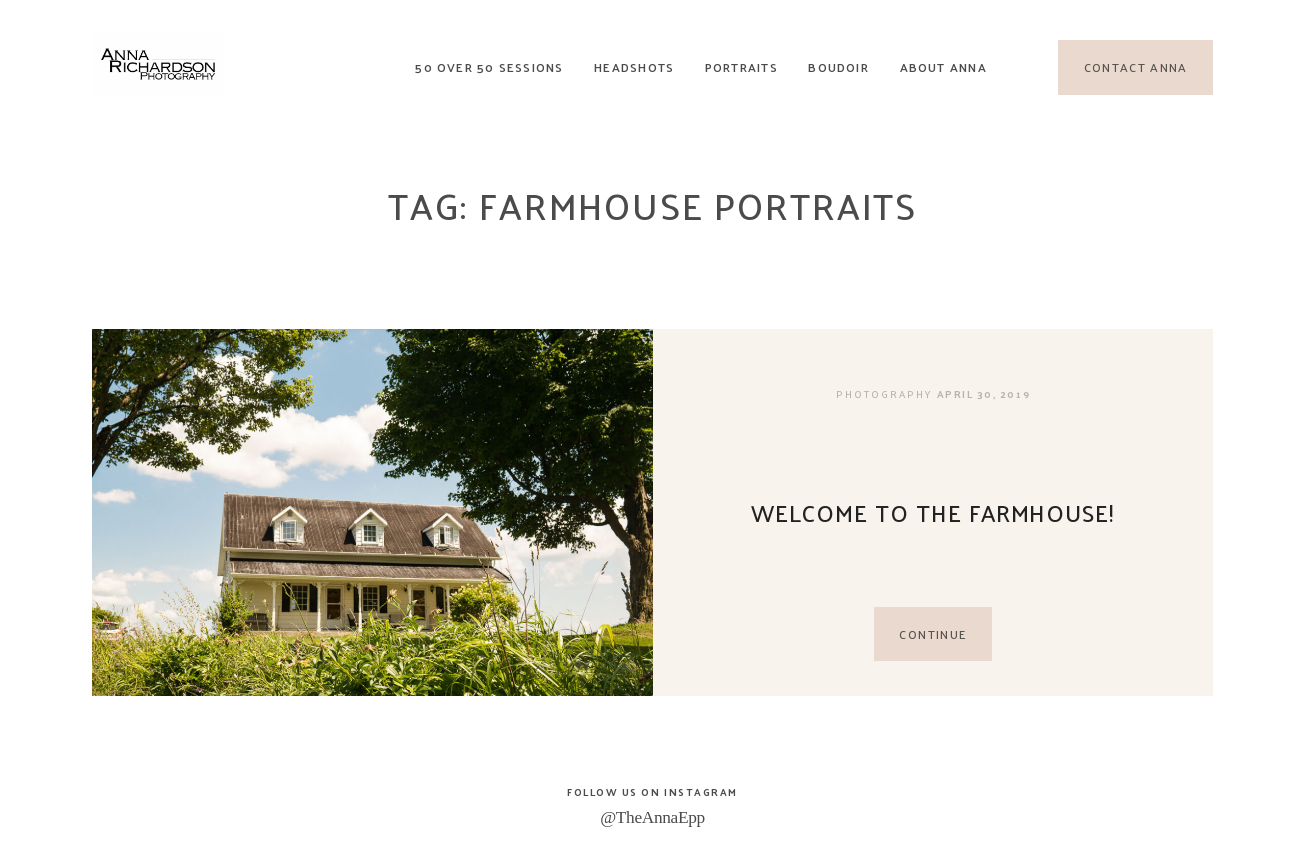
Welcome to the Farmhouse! (933, 512)
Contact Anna (1136, 68)
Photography (884, 394)
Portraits (741, 67)
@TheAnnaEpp (652, 817)
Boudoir (838, 67)
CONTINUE (932, 634)
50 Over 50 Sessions (489, 67)
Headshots (634, 67)
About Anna (943, 67)
